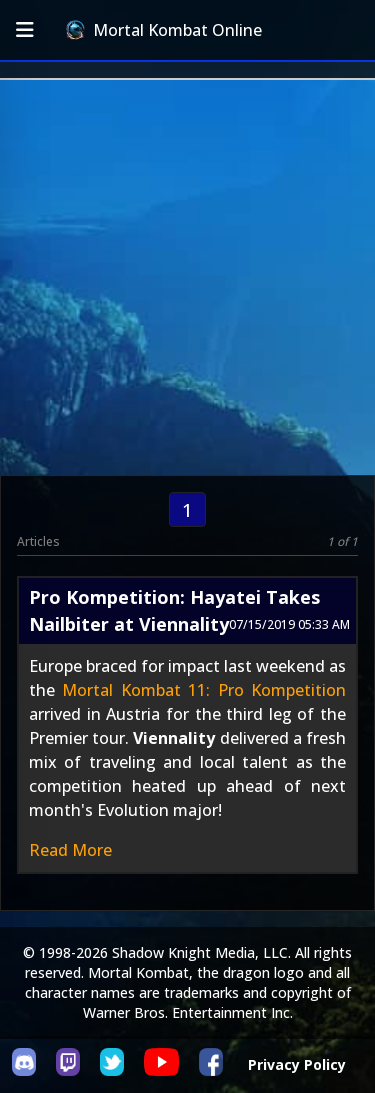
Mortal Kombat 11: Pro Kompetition (204, 690)
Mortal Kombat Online (164, 30)
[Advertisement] (187, 277)
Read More (70, 850)
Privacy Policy (297, 1064)
